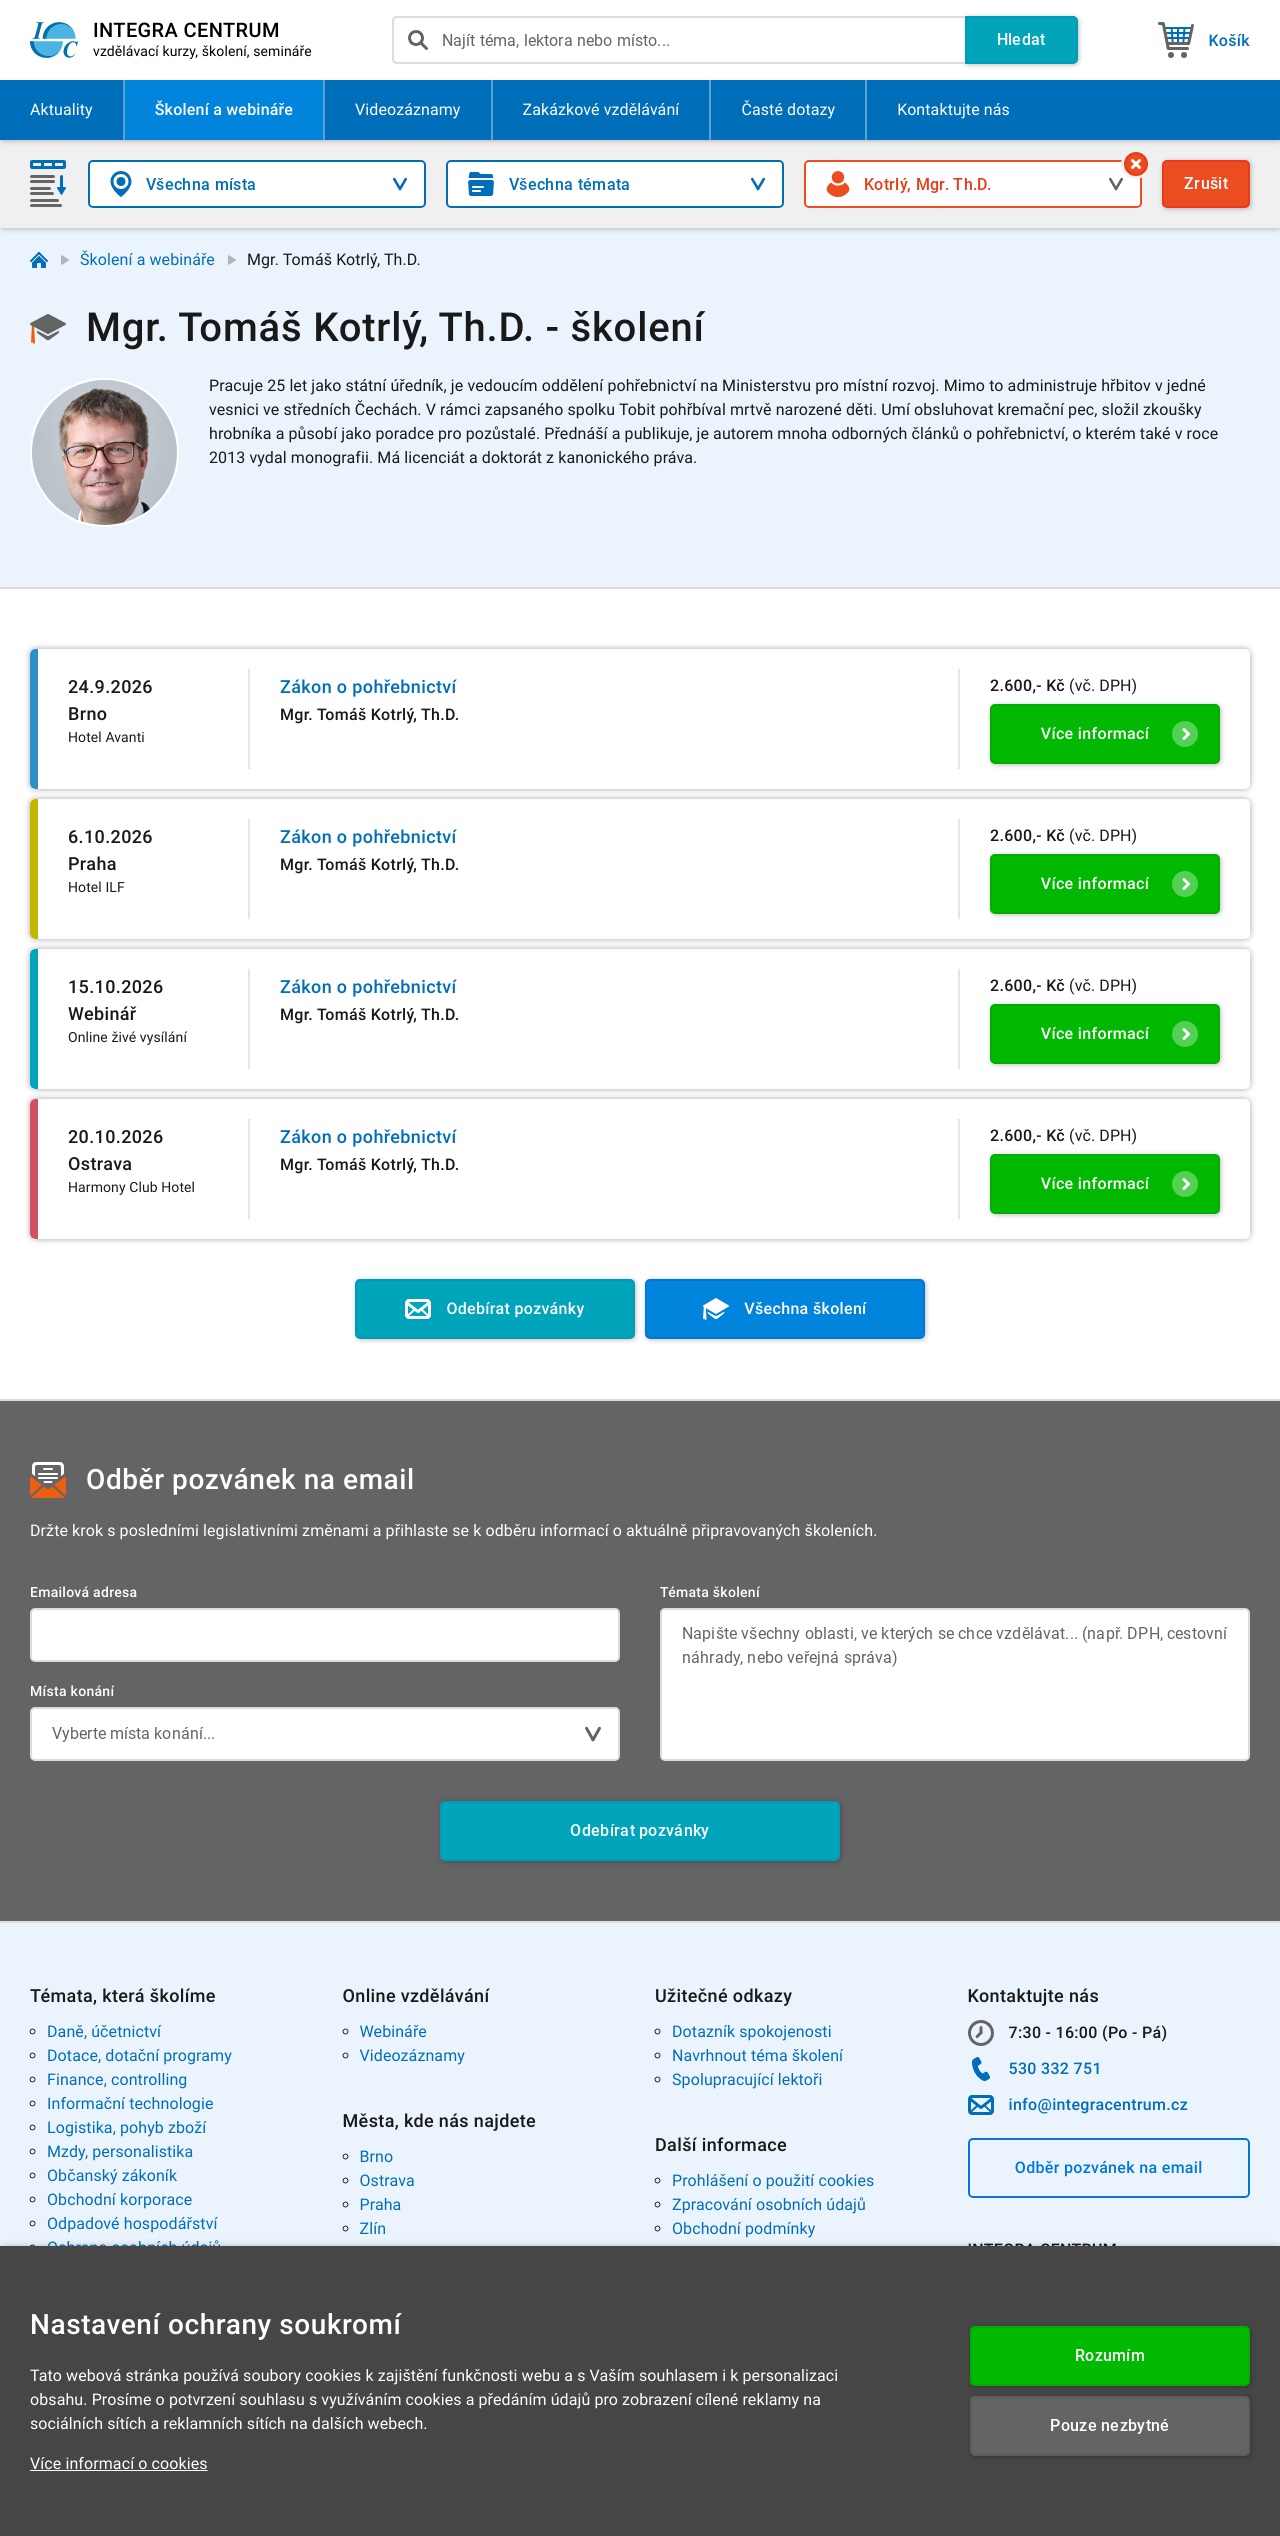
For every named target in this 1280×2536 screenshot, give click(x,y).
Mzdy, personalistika (120, 2151)
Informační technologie (130, 2103)
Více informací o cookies (119, 2463)
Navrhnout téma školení (757, 2055)
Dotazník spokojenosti (752, 2031)
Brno (377, 2156)
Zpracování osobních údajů (769, 2204)
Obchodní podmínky (743, 2228)
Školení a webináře (147, 259)
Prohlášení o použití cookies (773, 2180)
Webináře (393, 2031)
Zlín (373, 2228)
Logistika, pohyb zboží (126, 2127)
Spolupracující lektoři (747, 2079)
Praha (381, 2204)
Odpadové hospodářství (132, 2223)
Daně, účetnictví (104, 2031)
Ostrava (387, 2180)
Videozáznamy (412, 2055)
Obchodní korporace (119, 2199)
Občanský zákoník (112, 2175)
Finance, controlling (117, 2079)
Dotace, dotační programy (139, 2055)
